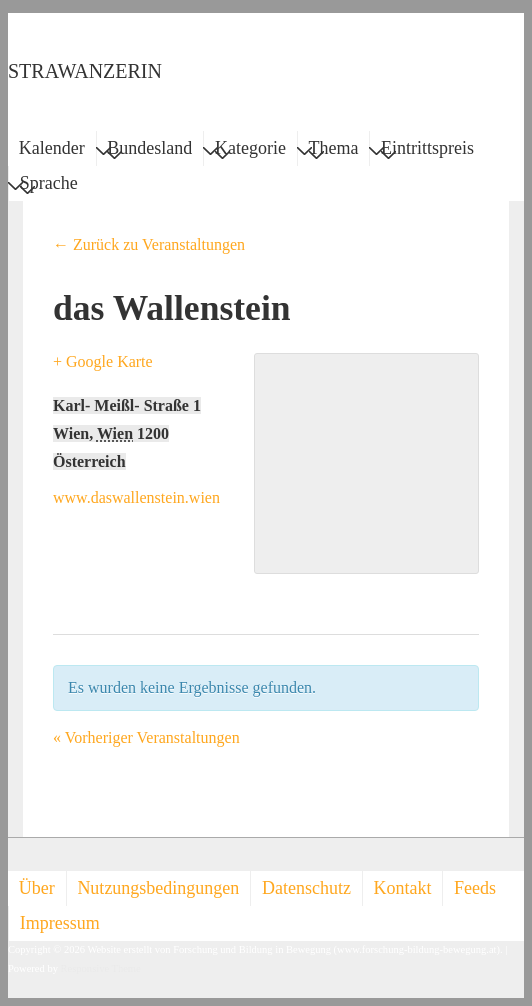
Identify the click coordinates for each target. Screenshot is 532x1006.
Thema (334, 151)
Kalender (52, 148)
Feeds (475, 888)
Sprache (49, 186)
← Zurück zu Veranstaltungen (149, 244)
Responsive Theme (101, 968)
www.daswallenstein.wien (136, 497)
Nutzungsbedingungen (158, 888)
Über (37, 888)
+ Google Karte (103, 361)
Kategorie (250, 151)
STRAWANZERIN (85, 71)
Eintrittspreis (427, 151)
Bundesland (149, 151)
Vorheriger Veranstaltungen (146, 737)
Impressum (60, 923)
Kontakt (403, 888)
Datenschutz (306, 888)
